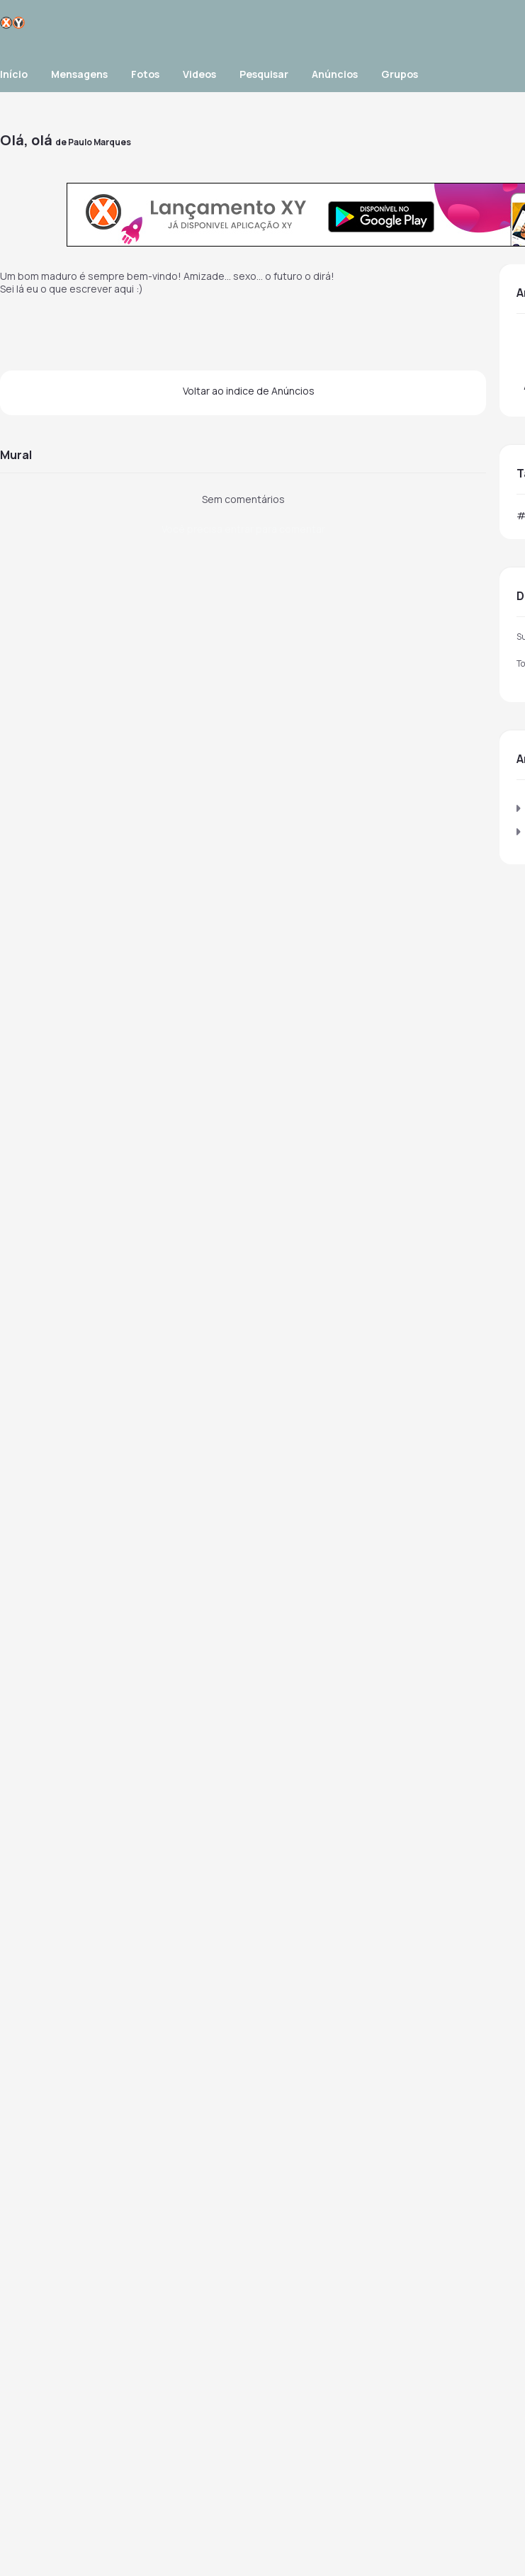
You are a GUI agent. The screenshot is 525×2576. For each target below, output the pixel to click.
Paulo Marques (99, 142)
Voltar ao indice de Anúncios (249, 390)
